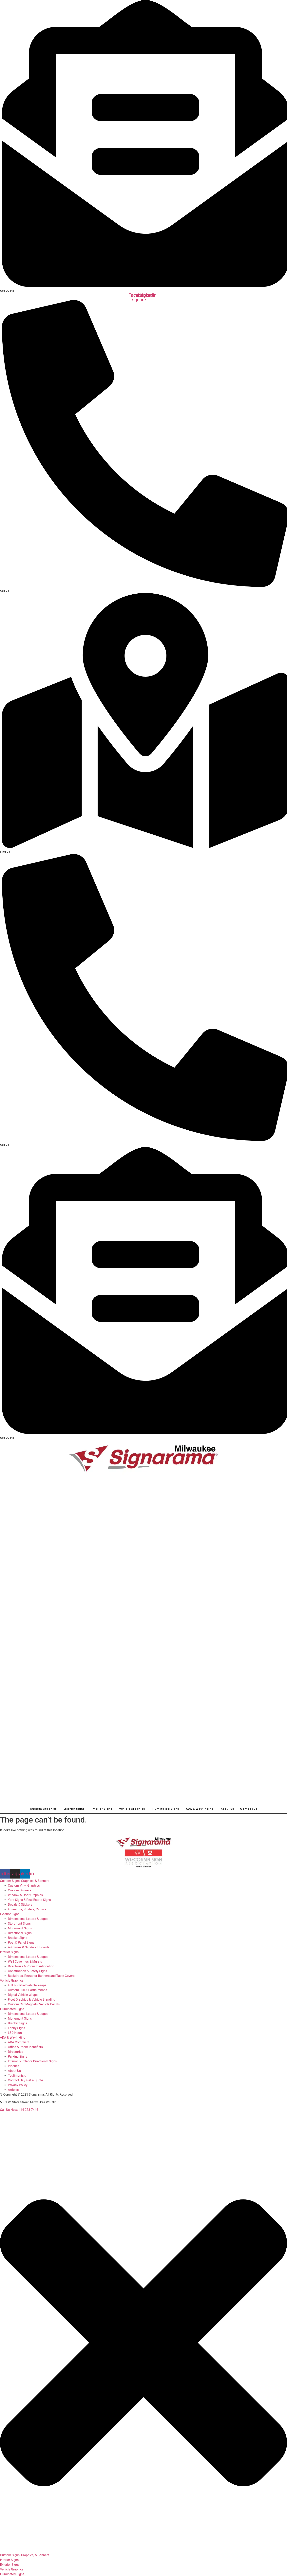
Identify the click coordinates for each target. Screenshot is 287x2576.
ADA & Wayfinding (12, 2037)
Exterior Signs (9, 1914)
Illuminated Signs (12, 2009)
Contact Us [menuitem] (248, 1809)
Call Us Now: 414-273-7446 (19, 2110)
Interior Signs (9, 1952)
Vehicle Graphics (12, 1980)
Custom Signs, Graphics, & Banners (24, 1881)
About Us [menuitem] (227, 1809)
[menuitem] (43, 1809)
